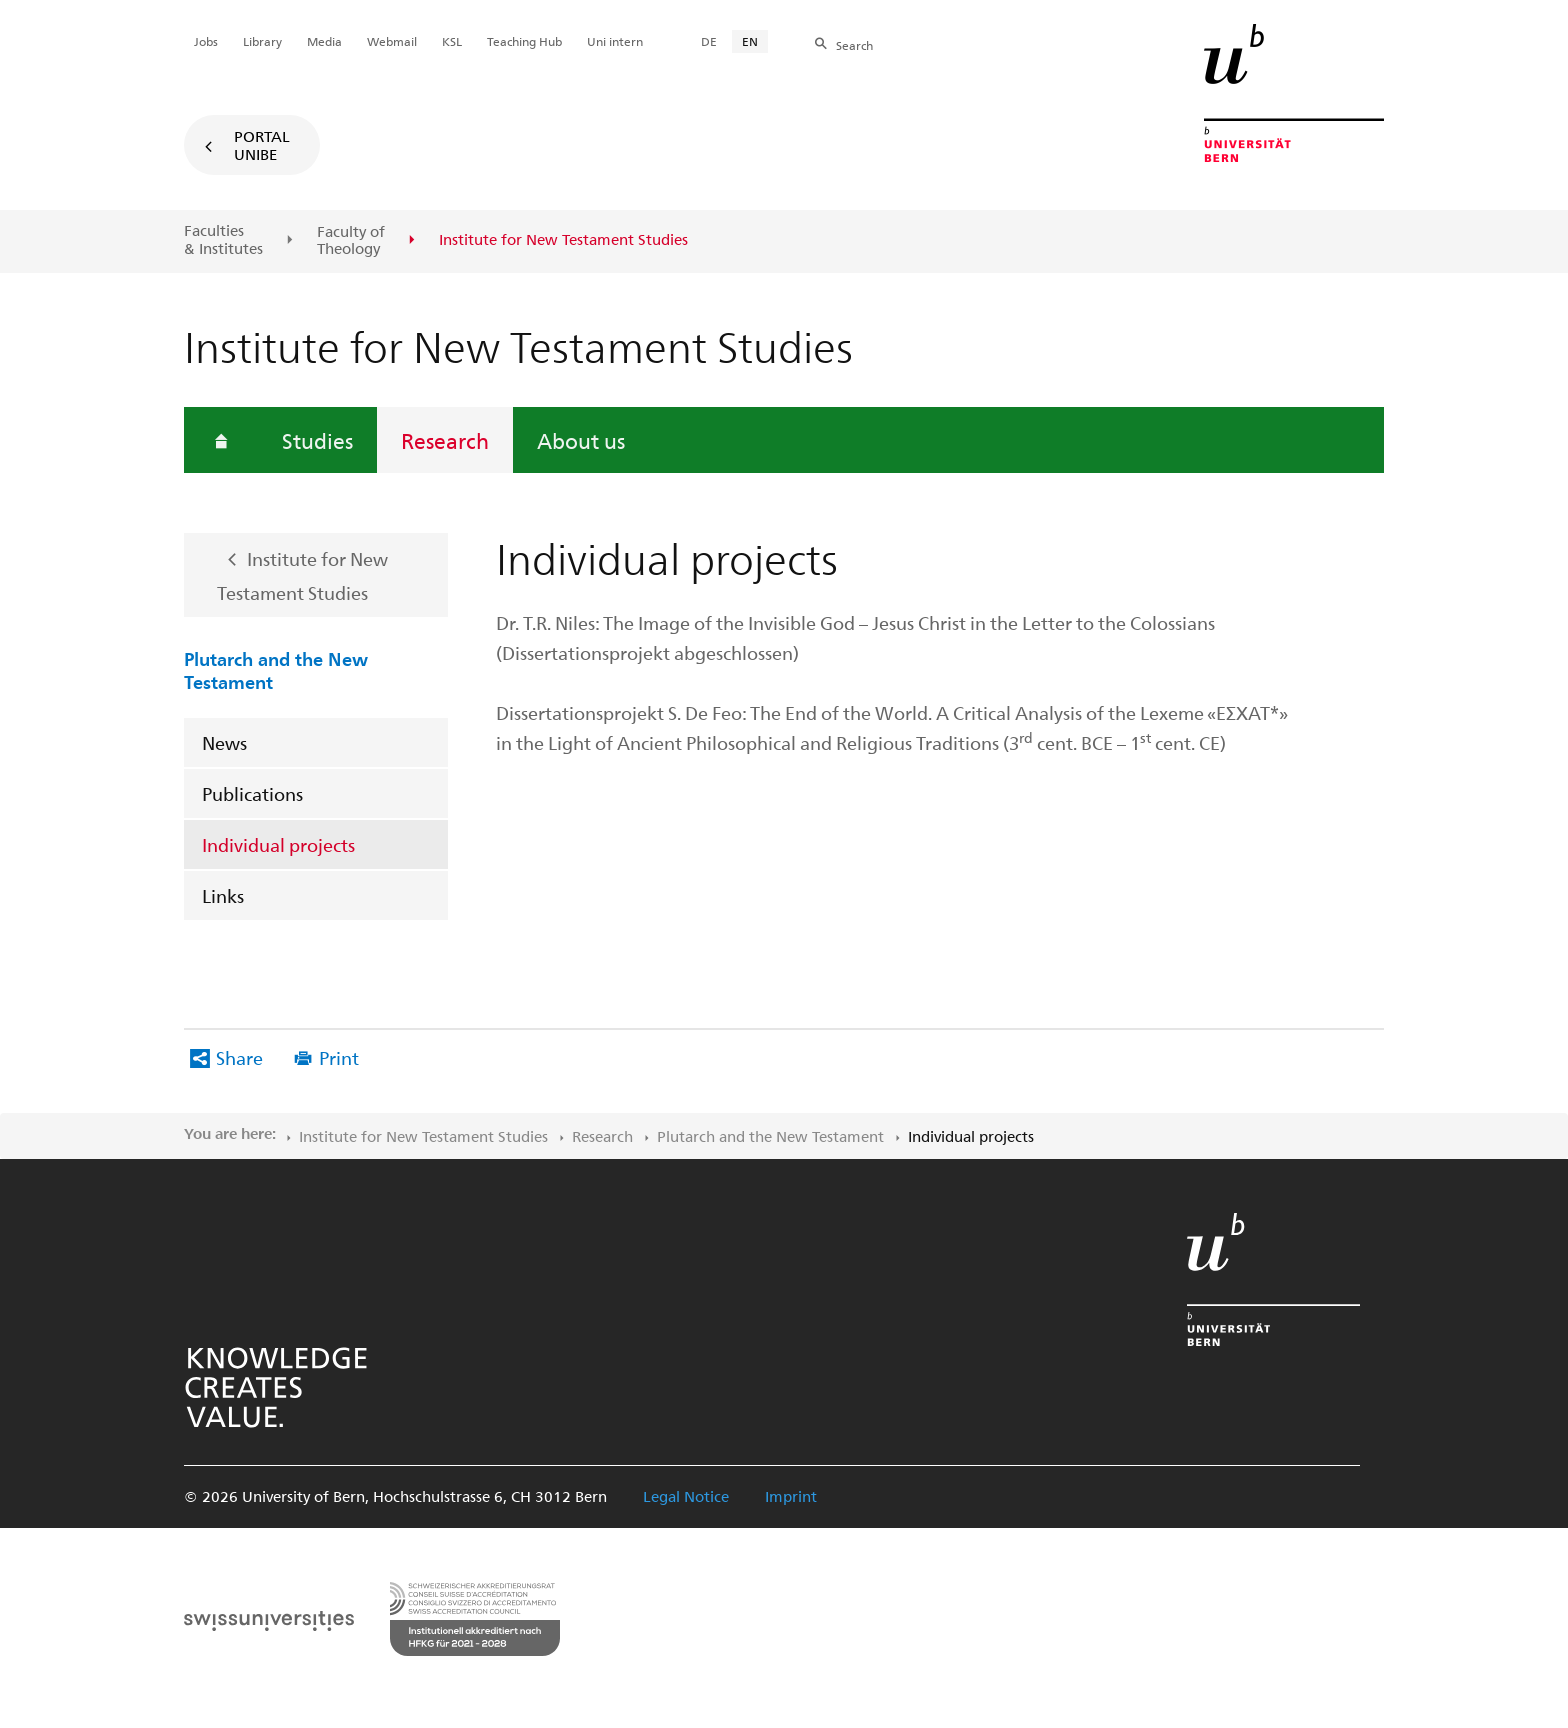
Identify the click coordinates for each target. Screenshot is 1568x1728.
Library (262, 41)
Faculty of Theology (351, 240)
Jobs (206, 41)
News (224, 742)
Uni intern (615, 41)
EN (750, 41)
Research (445, 440)
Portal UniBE (262, 145)
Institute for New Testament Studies (302, 576)
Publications (252, 793)
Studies (317, 440)
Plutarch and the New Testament (276, 669)
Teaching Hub (524, 41)
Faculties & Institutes (223, 239)
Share (239, 1057)
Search (854, 45)
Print (339, 1057)
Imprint (791, 1496)
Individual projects (278, 844)
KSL (452, 41)
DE (709, 41)
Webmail (392, 41)
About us (581, 440)
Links (223, 895)
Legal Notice (686, 1496)
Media (324, 41)
